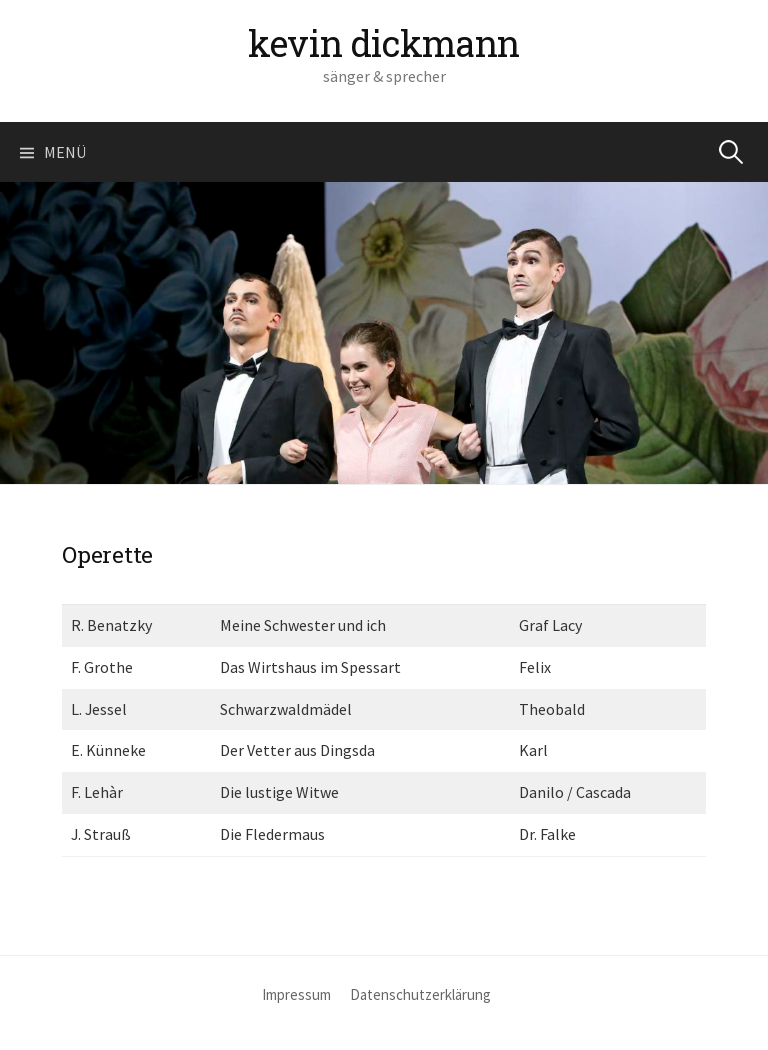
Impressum (296, 994)
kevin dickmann (384, 43)
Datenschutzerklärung (420, 994)
